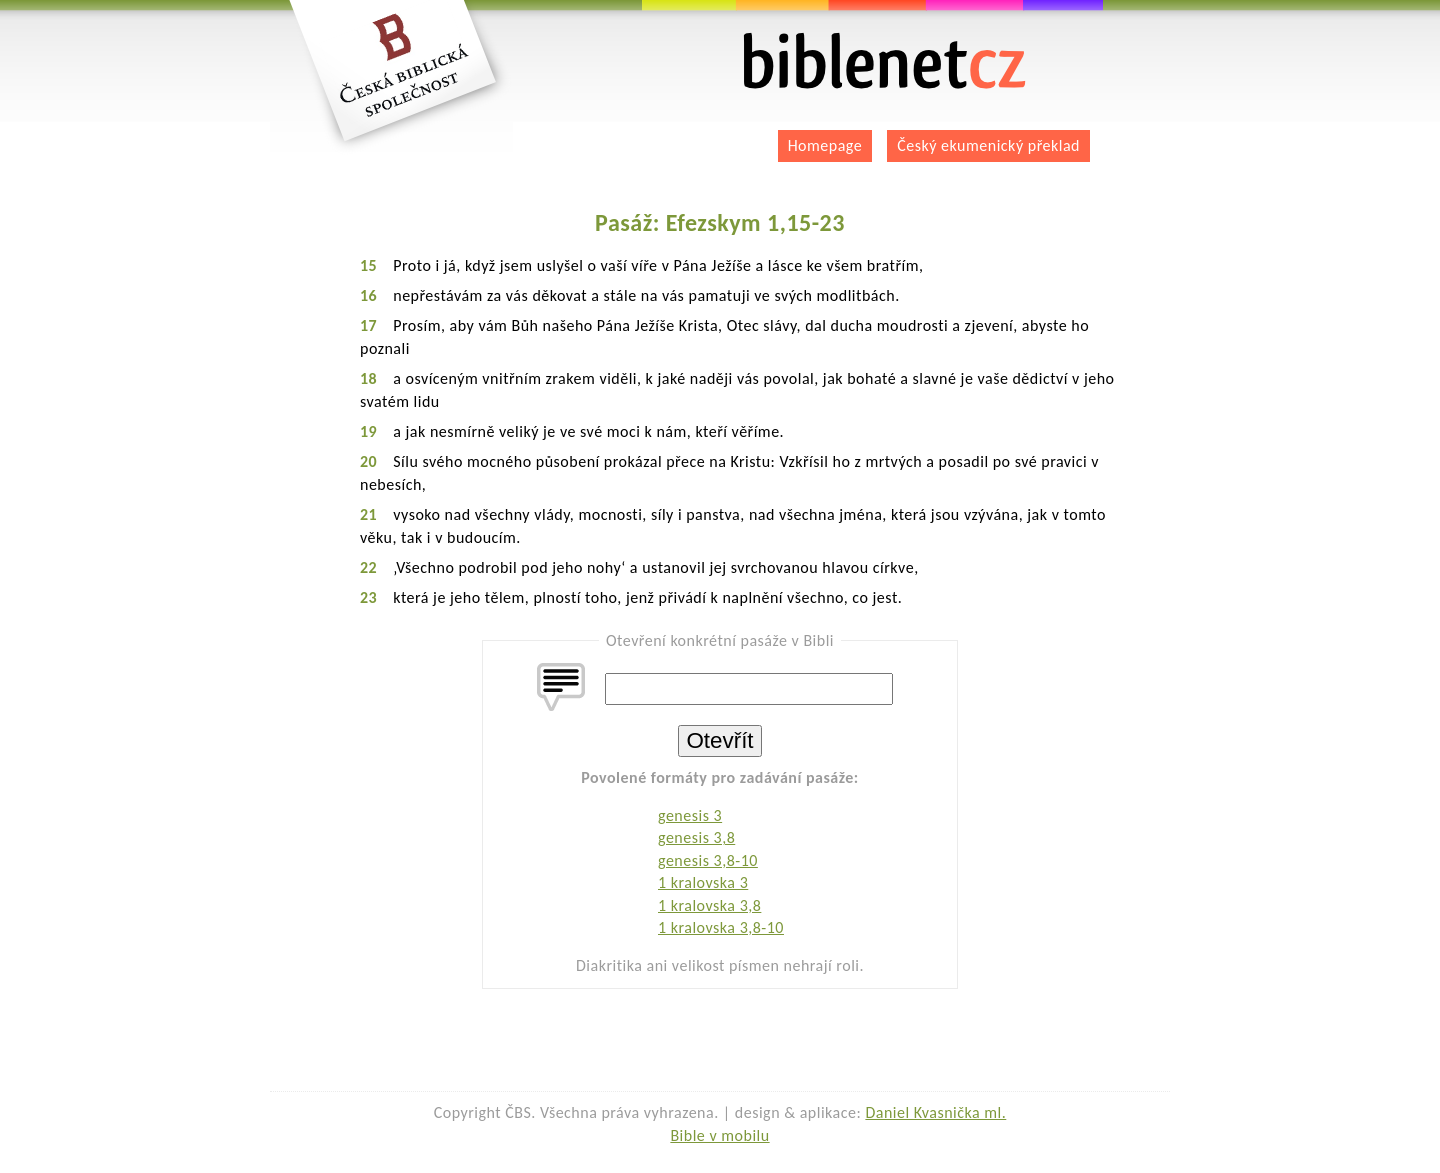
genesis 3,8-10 (708, 860)
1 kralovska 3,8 (709, 905)
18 (368, 378)
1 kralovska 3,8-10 (721, 927)
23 (368, 597)
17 (368, 325)
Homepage (825, 145)
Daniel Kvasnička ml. (935, 1112)
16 (368, 295)
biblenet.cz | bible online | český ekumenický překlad (885, 61)
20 (368, 461)
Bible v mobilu (719, 1135)
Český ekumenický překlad (988, 145)
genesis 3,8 (696, 837)
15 (368, 265)
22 (368, 567)
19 (368, 431)
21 (368, 514)
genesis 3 (690, 815)
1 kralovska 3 (703, 882)
